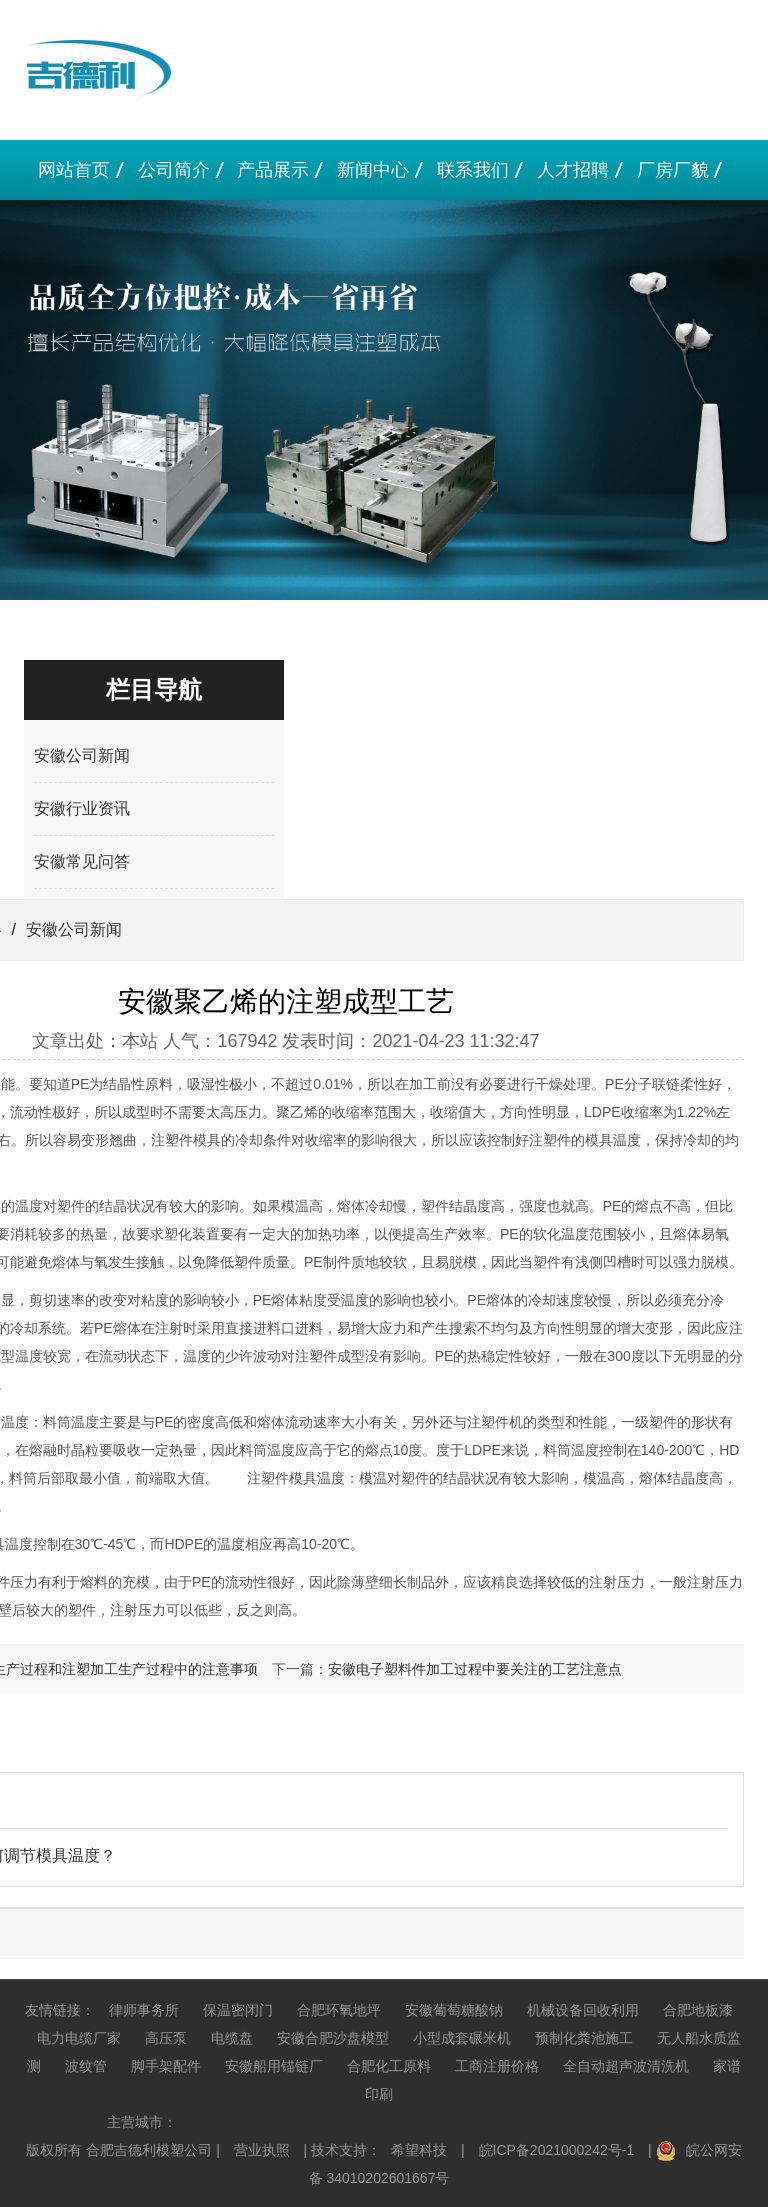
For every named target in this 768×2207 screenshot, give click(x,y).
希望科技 (419, 2150)
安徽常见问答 (82, 861)
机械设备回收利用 (583, 2010)
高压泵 (166, 2038)
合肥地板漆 (698, 2010)
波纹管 (86, 2066)
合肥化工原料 (389, 2066)
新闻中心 (373, 170)
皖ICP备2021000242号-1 (557, 2150)
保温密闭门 (238, 2010)
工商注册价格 (497, 2066)
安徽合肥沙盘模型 (333, 2038)
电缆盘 (232, 2038)
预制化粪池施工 (584, 2038)
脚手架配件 (166, 2066)
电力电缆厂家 (79, 2038)
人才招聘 (573, 170)
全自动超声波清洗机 (626, 2066)
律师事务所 (144, 2010)
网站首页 (74, 170)
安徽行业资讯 (82, 808)
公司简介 (174, 170)
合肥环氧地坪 (339, 2010)
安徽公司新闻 (82, 755)
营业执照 (262, 2150)
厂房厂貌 (673, 170)
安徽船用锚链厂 (274, 2066)
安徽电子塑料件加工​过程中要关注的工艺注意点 (475, 1669)
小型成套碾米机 (462, 2038)
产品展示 (273, 170)
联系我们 (473, 170)
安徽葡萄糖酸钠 (454, 2010)
